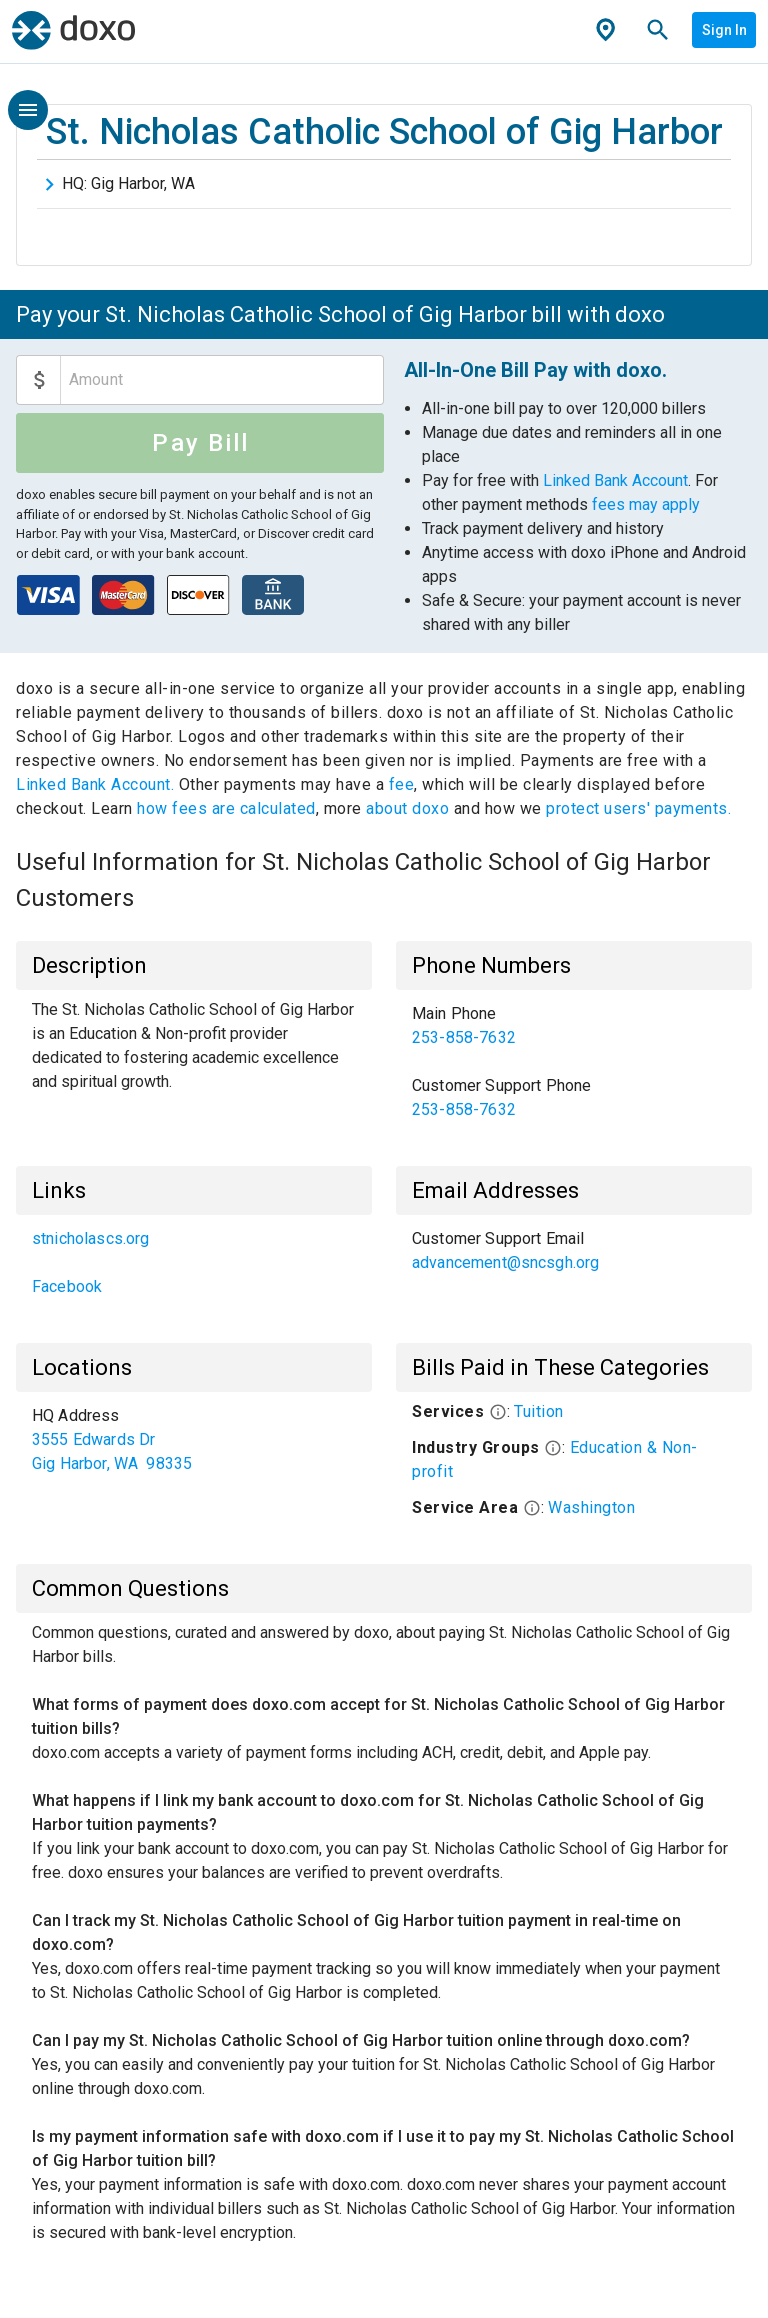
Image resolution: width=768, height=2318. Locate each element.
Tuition (539, 1411)
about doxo (408, 808)
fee (402, 784)
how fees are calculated (226, 808)
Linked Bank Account (615, 480)
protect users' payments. (638, 808)
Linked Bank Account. (97, 784)
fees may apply (646, 504)
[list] (574, 1062)
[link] (574, 1026)
